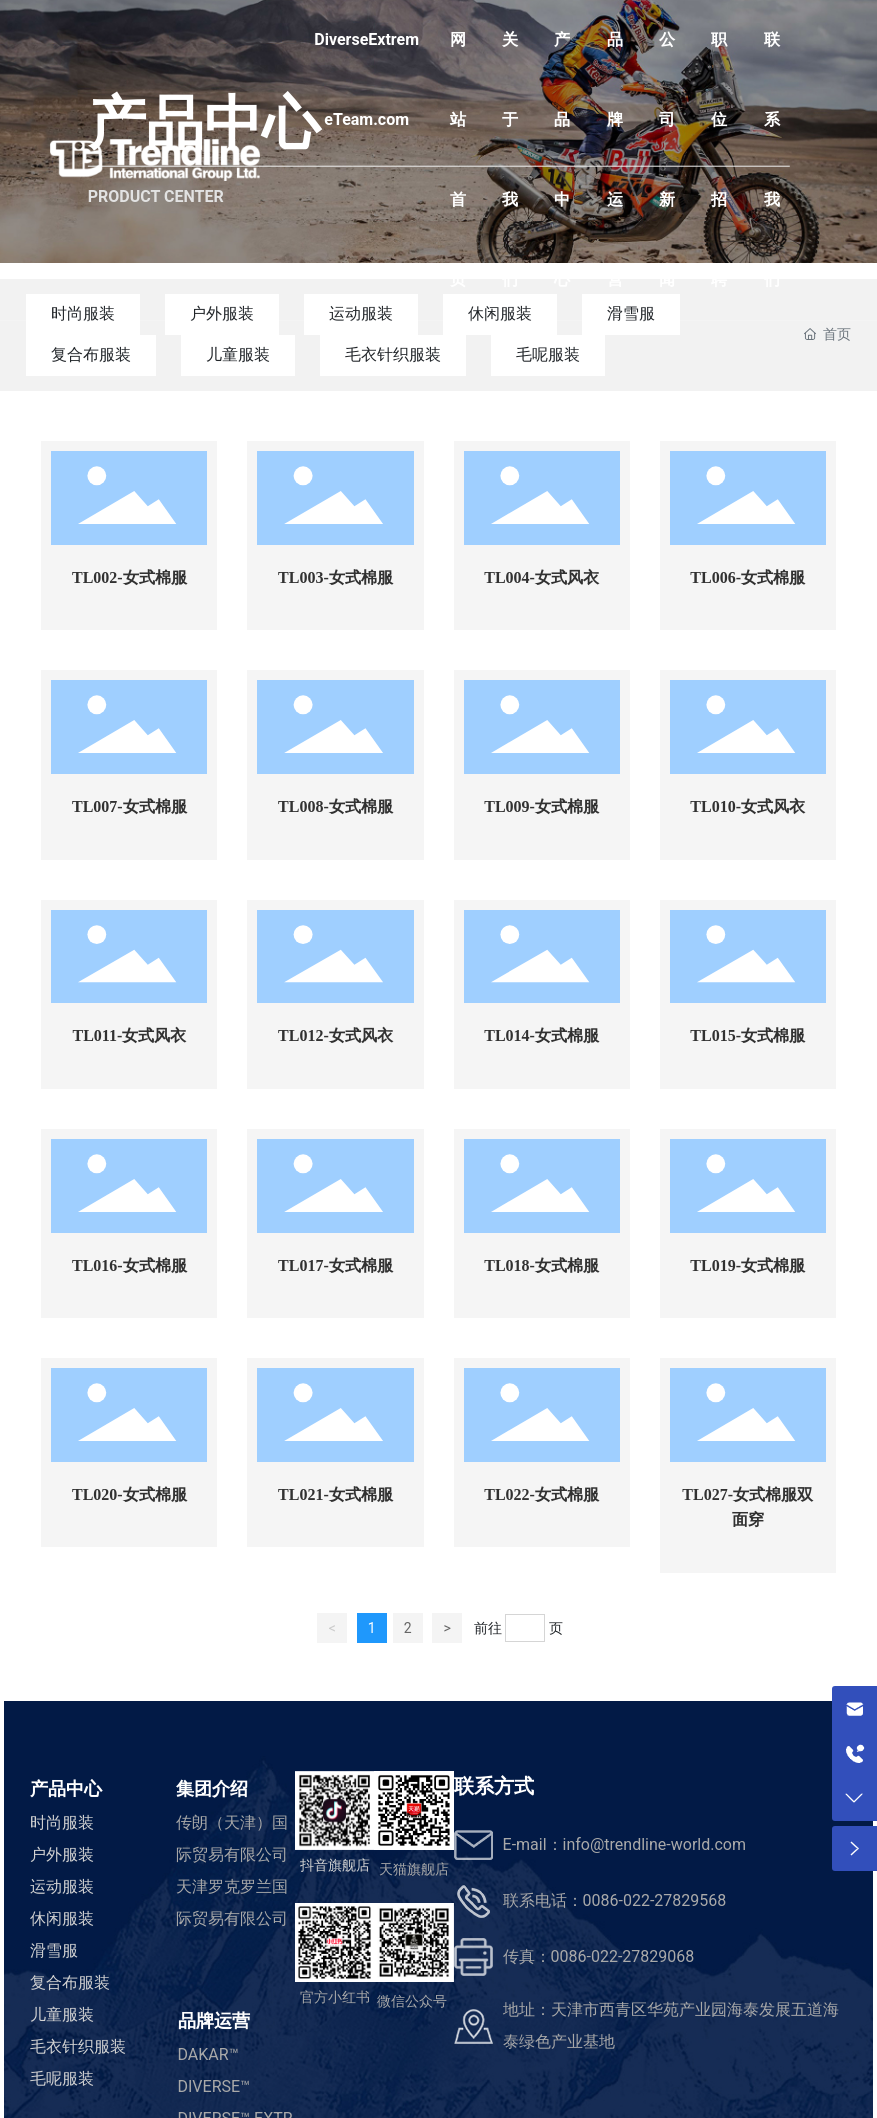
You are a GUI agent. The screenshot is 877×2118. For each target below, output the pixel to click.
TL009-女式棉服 (541, 806)
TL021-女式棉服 (335, 1494)
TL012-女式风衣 (335, 1035)
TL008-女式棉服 (335, 806)
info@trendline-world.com (654, 1844)
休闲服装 (62, 1918)
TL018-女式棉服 (541, 1265)
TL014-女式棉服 (541, 1035)
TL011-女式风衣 (129, 1035)
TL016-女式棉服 (129, 1265)
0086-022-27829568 (655, 1900)
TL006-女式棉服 (747, 577)
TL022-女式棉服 (541, 1494)
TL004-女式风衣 (541, 577)
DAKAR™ (208, 2054)
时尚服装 (62, 1822)
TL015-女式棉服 (747, 1035)
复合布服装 (91, 354)
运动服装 (62, 1886)
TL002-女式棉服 (129, 577)
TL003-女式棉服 (335, 577)
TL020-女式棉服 (129, 1494)
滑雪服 (54, 1950)
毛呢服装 (548, 354)
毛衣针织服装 (393, 354)
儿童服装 (238, 354)
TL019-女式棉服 (747, 1265)
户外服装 (62, 1854)
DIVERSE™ (214, 2086)
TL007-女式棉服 (129, 806)
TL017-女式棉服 (335, 1265)
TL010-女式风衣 (747, 806)
